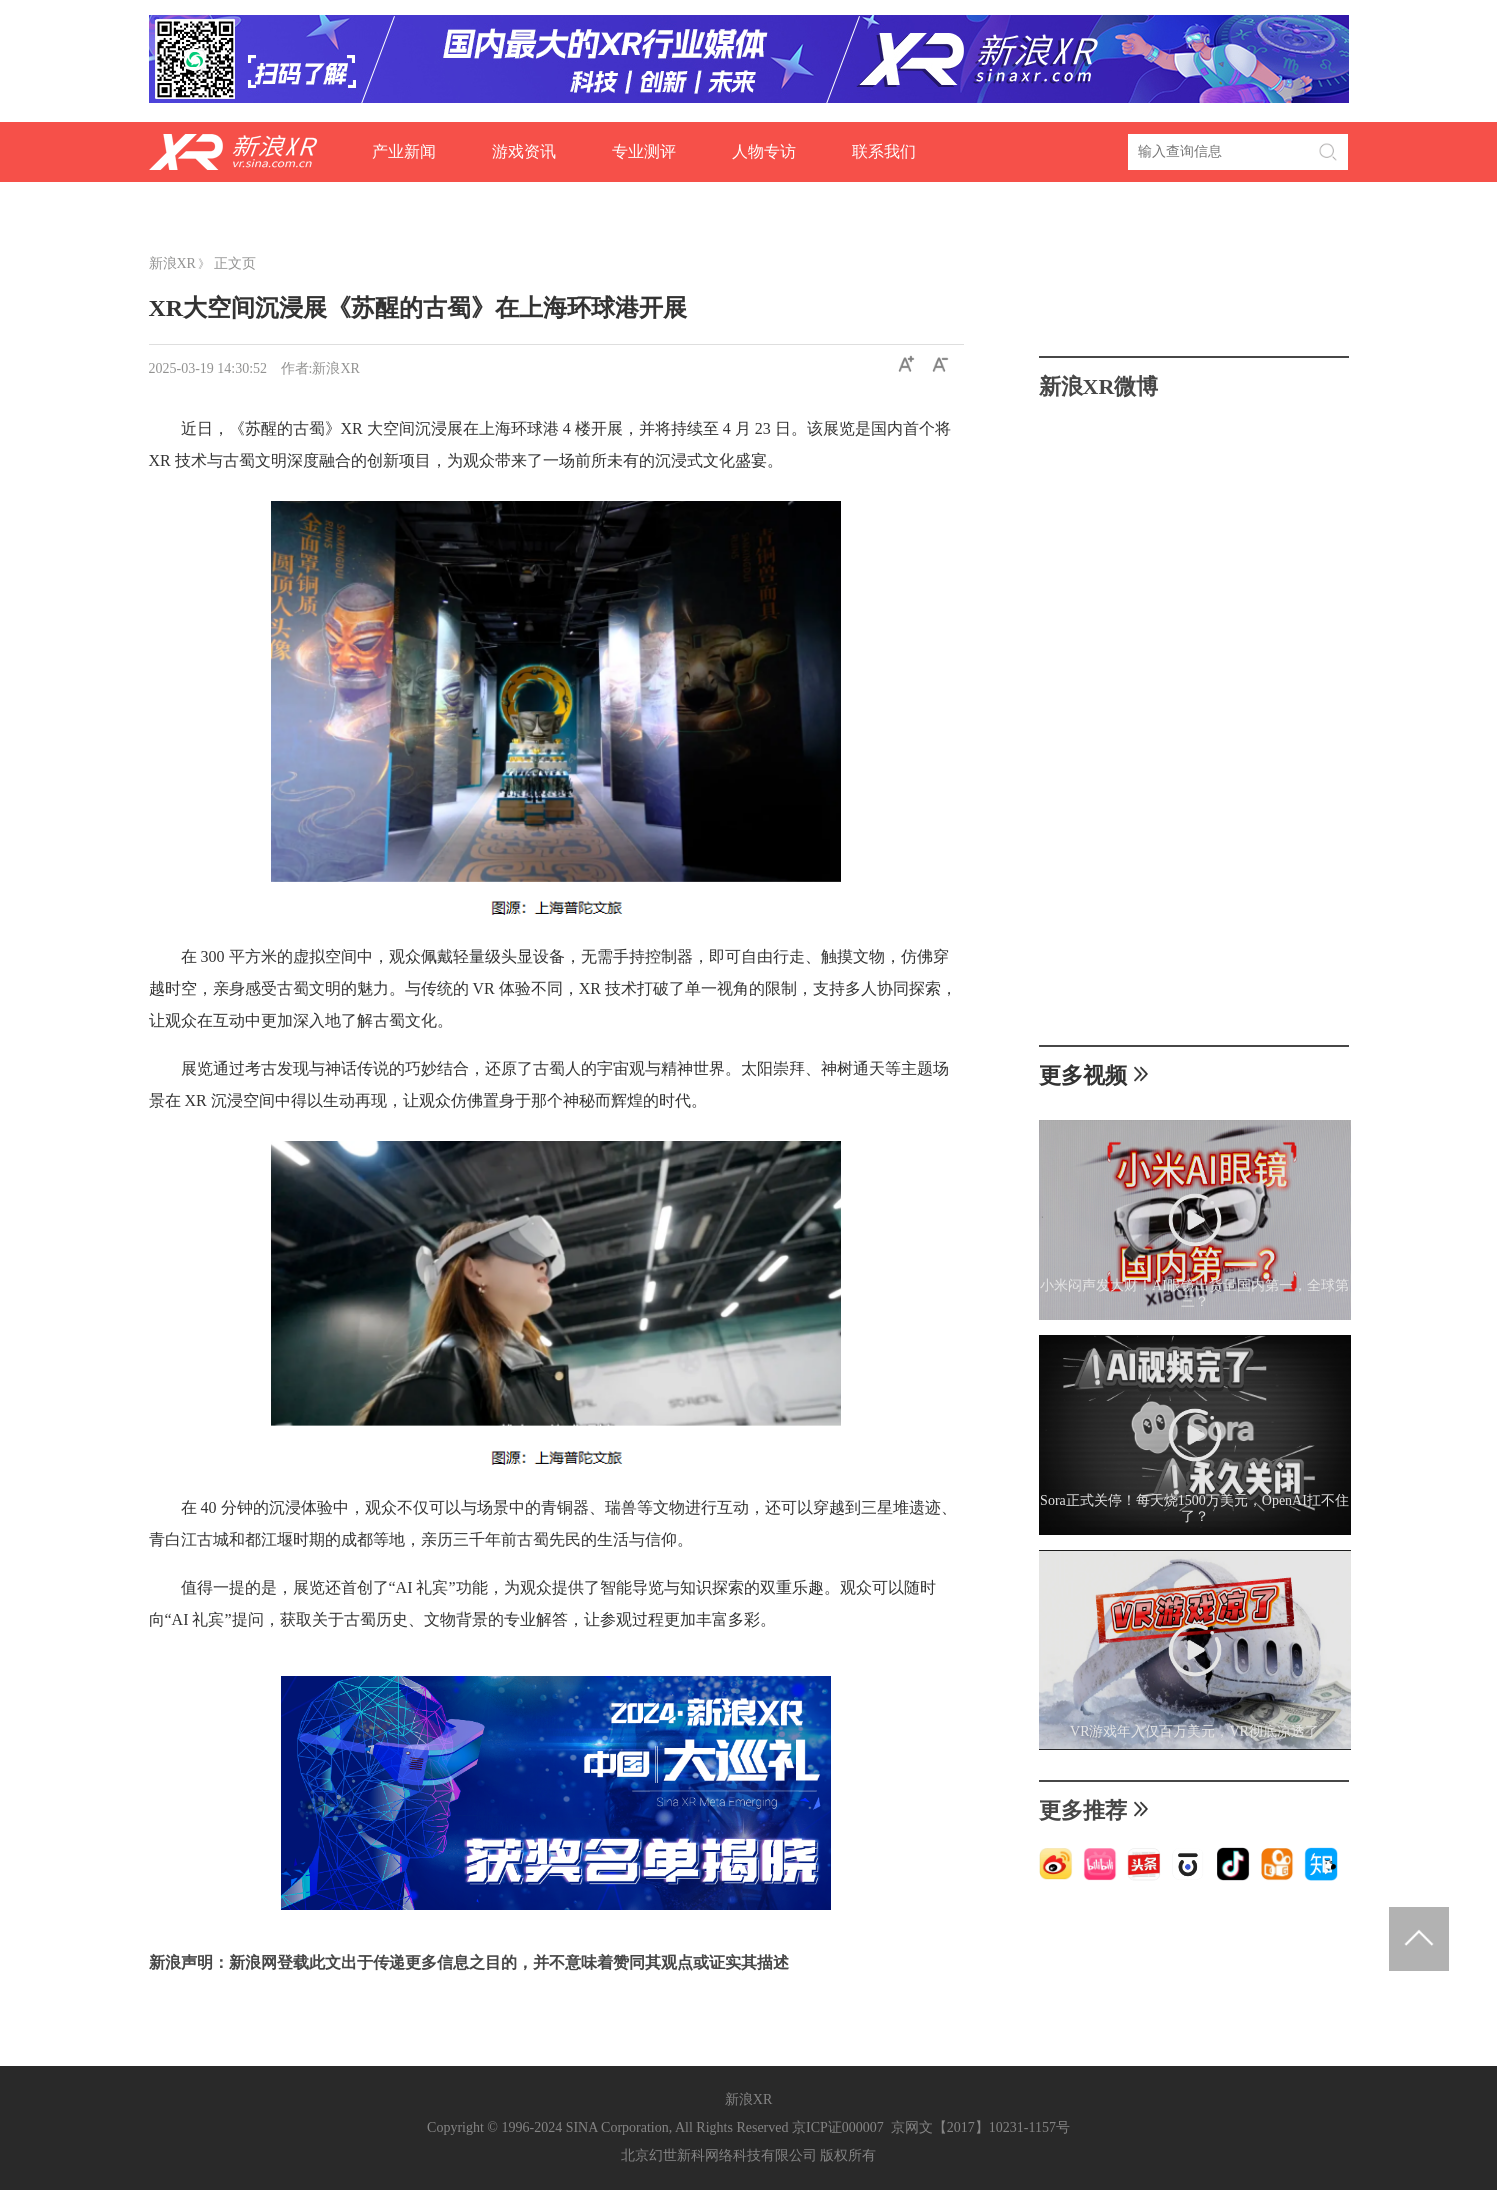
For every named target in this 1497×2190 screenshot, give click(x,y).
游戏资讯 (524, 151)
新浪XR (172, 263)
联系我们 (884, 151)
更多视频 (1094, 1075)
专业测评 (644, 151)
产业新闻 (404, 151)
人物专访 (764, 151)
